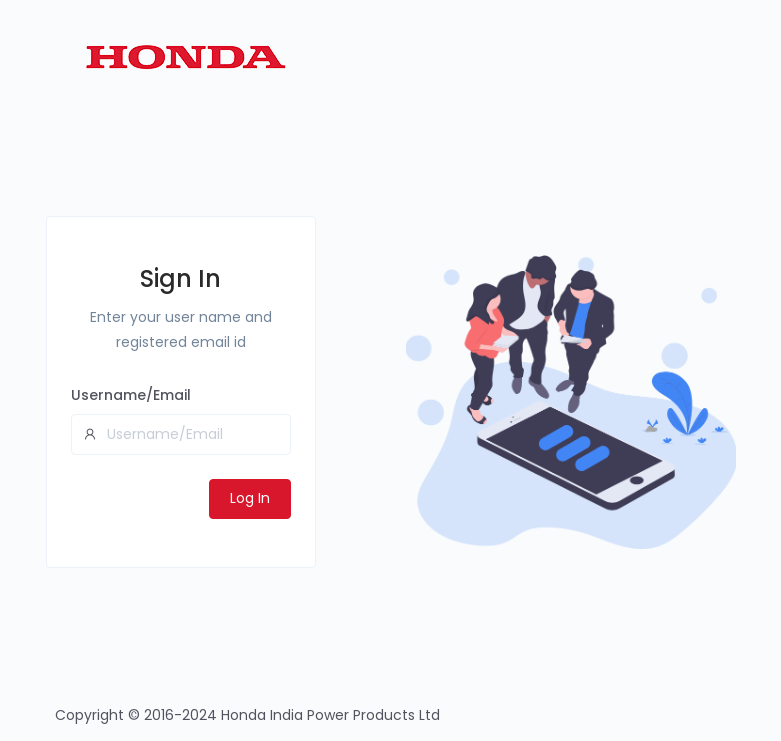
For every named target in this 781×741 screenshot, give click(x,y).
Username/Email (131, 395)
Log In (250, 498)
